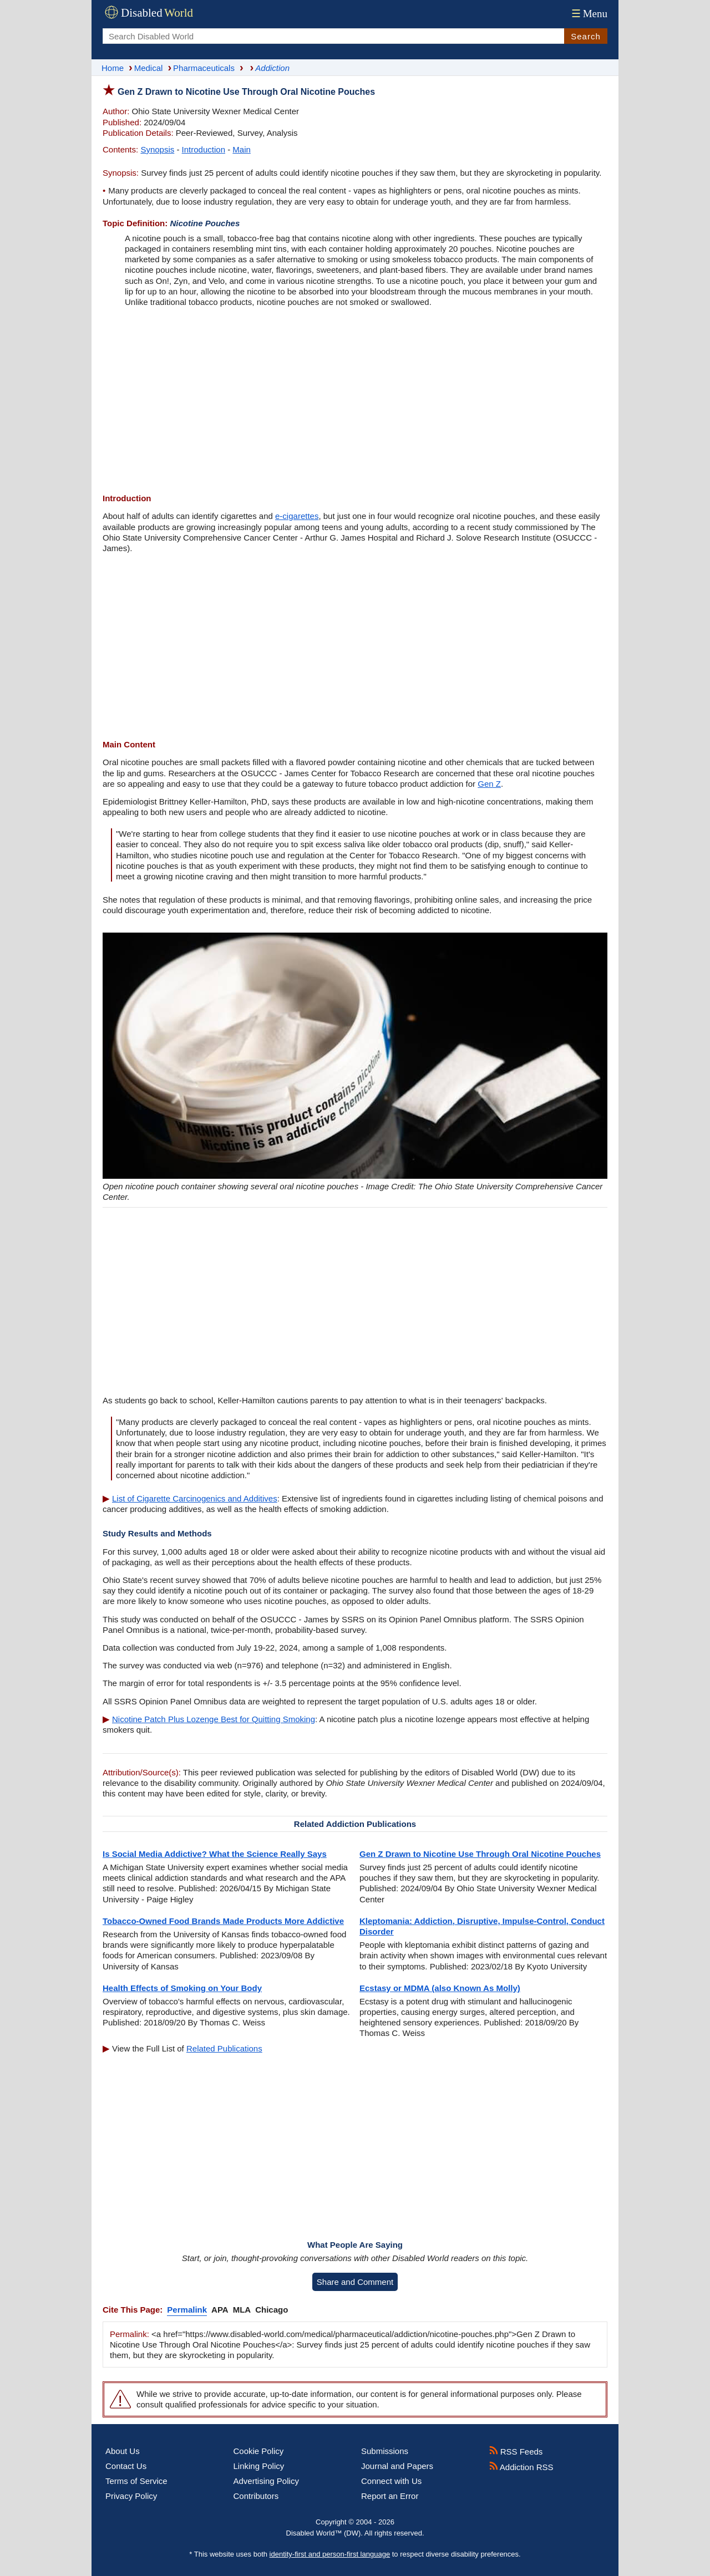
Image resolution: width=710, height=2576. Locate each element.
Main (241, 149)
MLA (242, 2309)
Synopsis (157, 149)
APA (220, 2309)
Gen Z (489, 783)
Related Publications (224, 2048)
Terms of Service (136, 2481)
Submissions (384, 2451)
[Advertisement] (355, 401)
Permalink (187, 2309)
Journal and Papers (397, 2466)
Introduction (203, 149)
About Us (122, 2451)
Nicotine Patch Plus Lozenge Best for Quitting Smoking (213, 1719)
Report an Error (389, 2496)
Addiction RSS (521, 2467)
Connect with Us (391, 2481)
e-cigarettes (296, 516)
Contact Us (125, 2466)
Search (586, 36)
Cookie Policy (259, 2451)
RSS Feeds (516, 2451)
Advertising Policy (266, 2481)
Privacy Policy (131, 2496)
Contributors (256, 2496)
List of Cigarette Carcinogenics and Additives (194, 1498)
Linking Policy (259, 2466)
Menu (588, 14)
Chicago (271, 2309)
